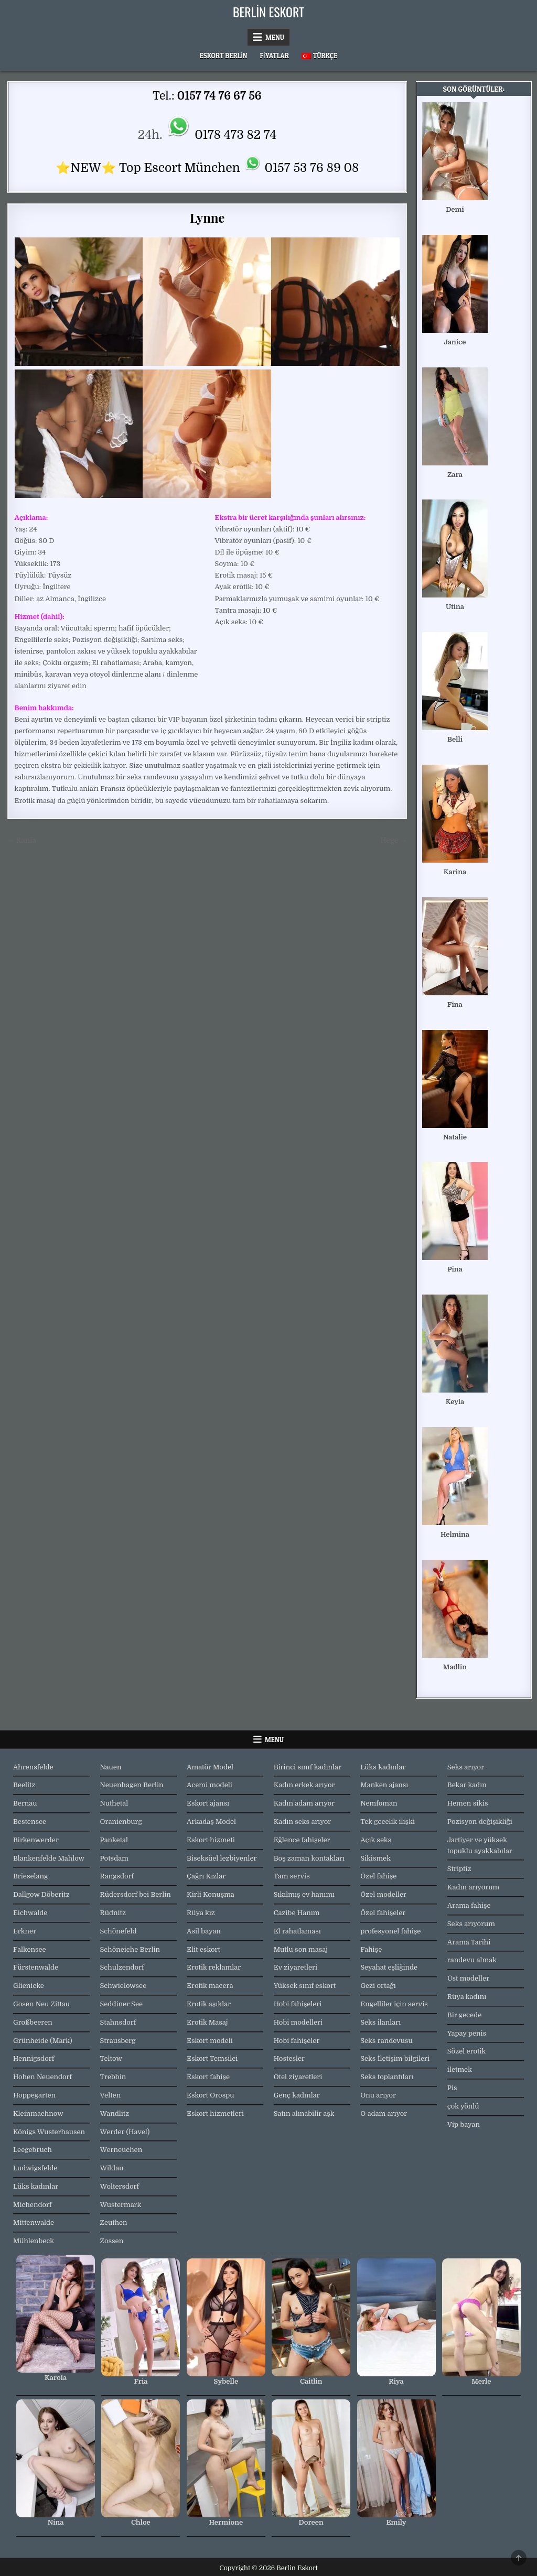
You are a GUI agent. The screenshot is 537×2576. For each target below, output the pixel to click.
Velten (110, 2095)
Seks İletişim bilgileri (394, 2058)
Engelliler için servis (394, 2004)
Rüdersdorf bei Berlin (135, 1894)
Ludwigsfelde (35, 2168)
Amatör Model (210, 1767)
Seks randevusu (386, 2041)
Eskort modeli (210, 2041)
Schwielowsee (123, 1986)
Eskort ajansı (208, 1803)
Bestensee (29, 1821)
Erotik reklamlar (214, 1967)
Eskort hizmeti (211, 1840)
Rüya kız (201, 1913)
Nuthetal (114, 1803)
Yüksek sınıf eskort (305, 1986)
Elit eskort (203, 1949)
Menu (274, 37)
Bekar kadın (467, 1785)
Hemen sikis (467, 1803)
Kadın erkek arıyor (304, 1785)
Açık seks (375, 1840)
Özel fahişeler (382, 1913)
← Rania (21, 840)
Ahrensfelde (33, 1767)
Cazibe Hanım (297, 1913)
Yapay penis (466, 2033)
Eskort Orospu (210, 2095)
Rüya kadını (466, 1997)
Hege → (393, 840)
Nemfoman (378, 1803)
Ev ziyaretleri (295, 1967)
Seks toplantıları (386, 2077)
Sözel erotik (466, 2051)
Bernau (25, 1803)
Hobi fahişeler (297, 2041)
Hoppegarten (34, 2095)
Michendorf (32, 2205)
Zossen (112, 2241)
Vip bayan (463, 2124)
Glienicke (28, 1986)
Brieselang (30, 1876)
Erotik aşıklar (209, 2004)
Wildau (112, 2168)
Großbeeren (32, 2022)
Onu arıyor (378, 2095)
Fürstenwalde (35, 1967)
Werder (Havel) (125, 2132)
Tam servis (292, 1876)
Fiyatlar (274, 55)
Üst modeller (468, 1978)
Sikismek (375, 1858)
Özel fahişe (378, 1876)
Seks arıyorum (471, 1924)
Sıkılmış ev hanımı (304, 1894)
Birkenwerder (36, 1840)
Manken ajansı (384, 1785)
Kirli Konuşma (210, 1894)
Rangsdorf (117, 1876)
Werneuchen (121, 2150)
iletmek (459, 2069)
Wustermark (121, 2205)
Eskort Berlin (224, 55)
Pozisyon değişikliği (479, 1821)
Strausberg (118, 2041)
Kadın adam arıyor (304, 1803)
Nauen (111, 1767)
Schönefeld (118, 1931)
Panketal (114, 1840)
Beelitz (24, 1785)
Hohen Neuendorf (42, 2077)
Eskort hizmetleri (215, 2113)
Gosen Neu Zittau (41, 2004)
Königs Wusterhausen (49, 2132)
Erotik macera (210, 1986)
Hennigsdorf (33, 2058)
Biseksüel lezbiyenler (221, 1858)
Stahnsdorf (118, 2022)
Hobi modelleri (298, 2022)
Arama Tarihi (468, 1942)
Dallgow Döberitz (41, 1894)
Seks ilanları (380, 2022)
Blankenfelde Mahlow (48, 1858)
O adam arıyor (383, 2113)
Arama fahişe (469, 1905)
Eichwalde (30, 1913)
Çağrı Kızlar (206, 1876)
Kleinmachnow (38, 2113)
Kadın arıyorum (473, 1887)
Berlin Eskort (268, 11)
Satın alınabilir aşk (304, 2113)
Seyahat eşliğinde (388, 1967)
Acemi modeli (209, 1785)
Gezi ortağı (377, 1986)
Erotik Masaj (207, 2022)
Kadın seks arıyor (302, 1821)
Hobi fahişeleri (298, 2004)
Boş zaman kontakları (309, 1858)
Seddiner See (121, 2004)
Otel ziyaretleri (298, 2077)
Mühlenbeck (33, 2241)
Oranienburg (121, 1821)
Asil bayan (204, 1931)
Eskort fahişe (208, 2077)
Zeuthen (113, 2222)
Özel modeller (383, 1894)
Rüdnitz (113, 1913)
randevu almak (472, 1960)
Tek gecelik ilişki (387, 1821)
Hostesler (289, 2058)
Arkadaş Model (211, 1821)
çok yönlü (463, 2106)
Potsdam (114, 1858)
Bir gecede (464, 2015)
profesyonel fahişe (390, 1931)
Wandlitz (115, 2113)
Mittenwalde (33, 2222)
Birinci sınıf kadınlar (307, 1767)
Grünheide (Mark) (42, 2041)
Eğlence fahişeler (302, 1840)
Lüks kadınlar (35, 2186)
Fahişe (371, 1949)
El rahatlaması (297, 1931)
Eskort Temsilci (212, 2058)
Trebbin (113, 2077)
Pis (452, 2088)
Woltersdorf (119, 2186)
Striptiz (459, 1869)
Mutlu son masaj (301, 1949)
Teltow (111, 2058)
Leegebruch (32, 2150)
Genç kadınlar (297, 2095)
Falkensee (29, 1949)
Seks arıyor (465, 1767)
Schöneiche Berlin (130, 1949)
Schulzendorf (122, 1967)
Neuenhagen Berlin (132, 1785)
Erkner (24, 1931)
